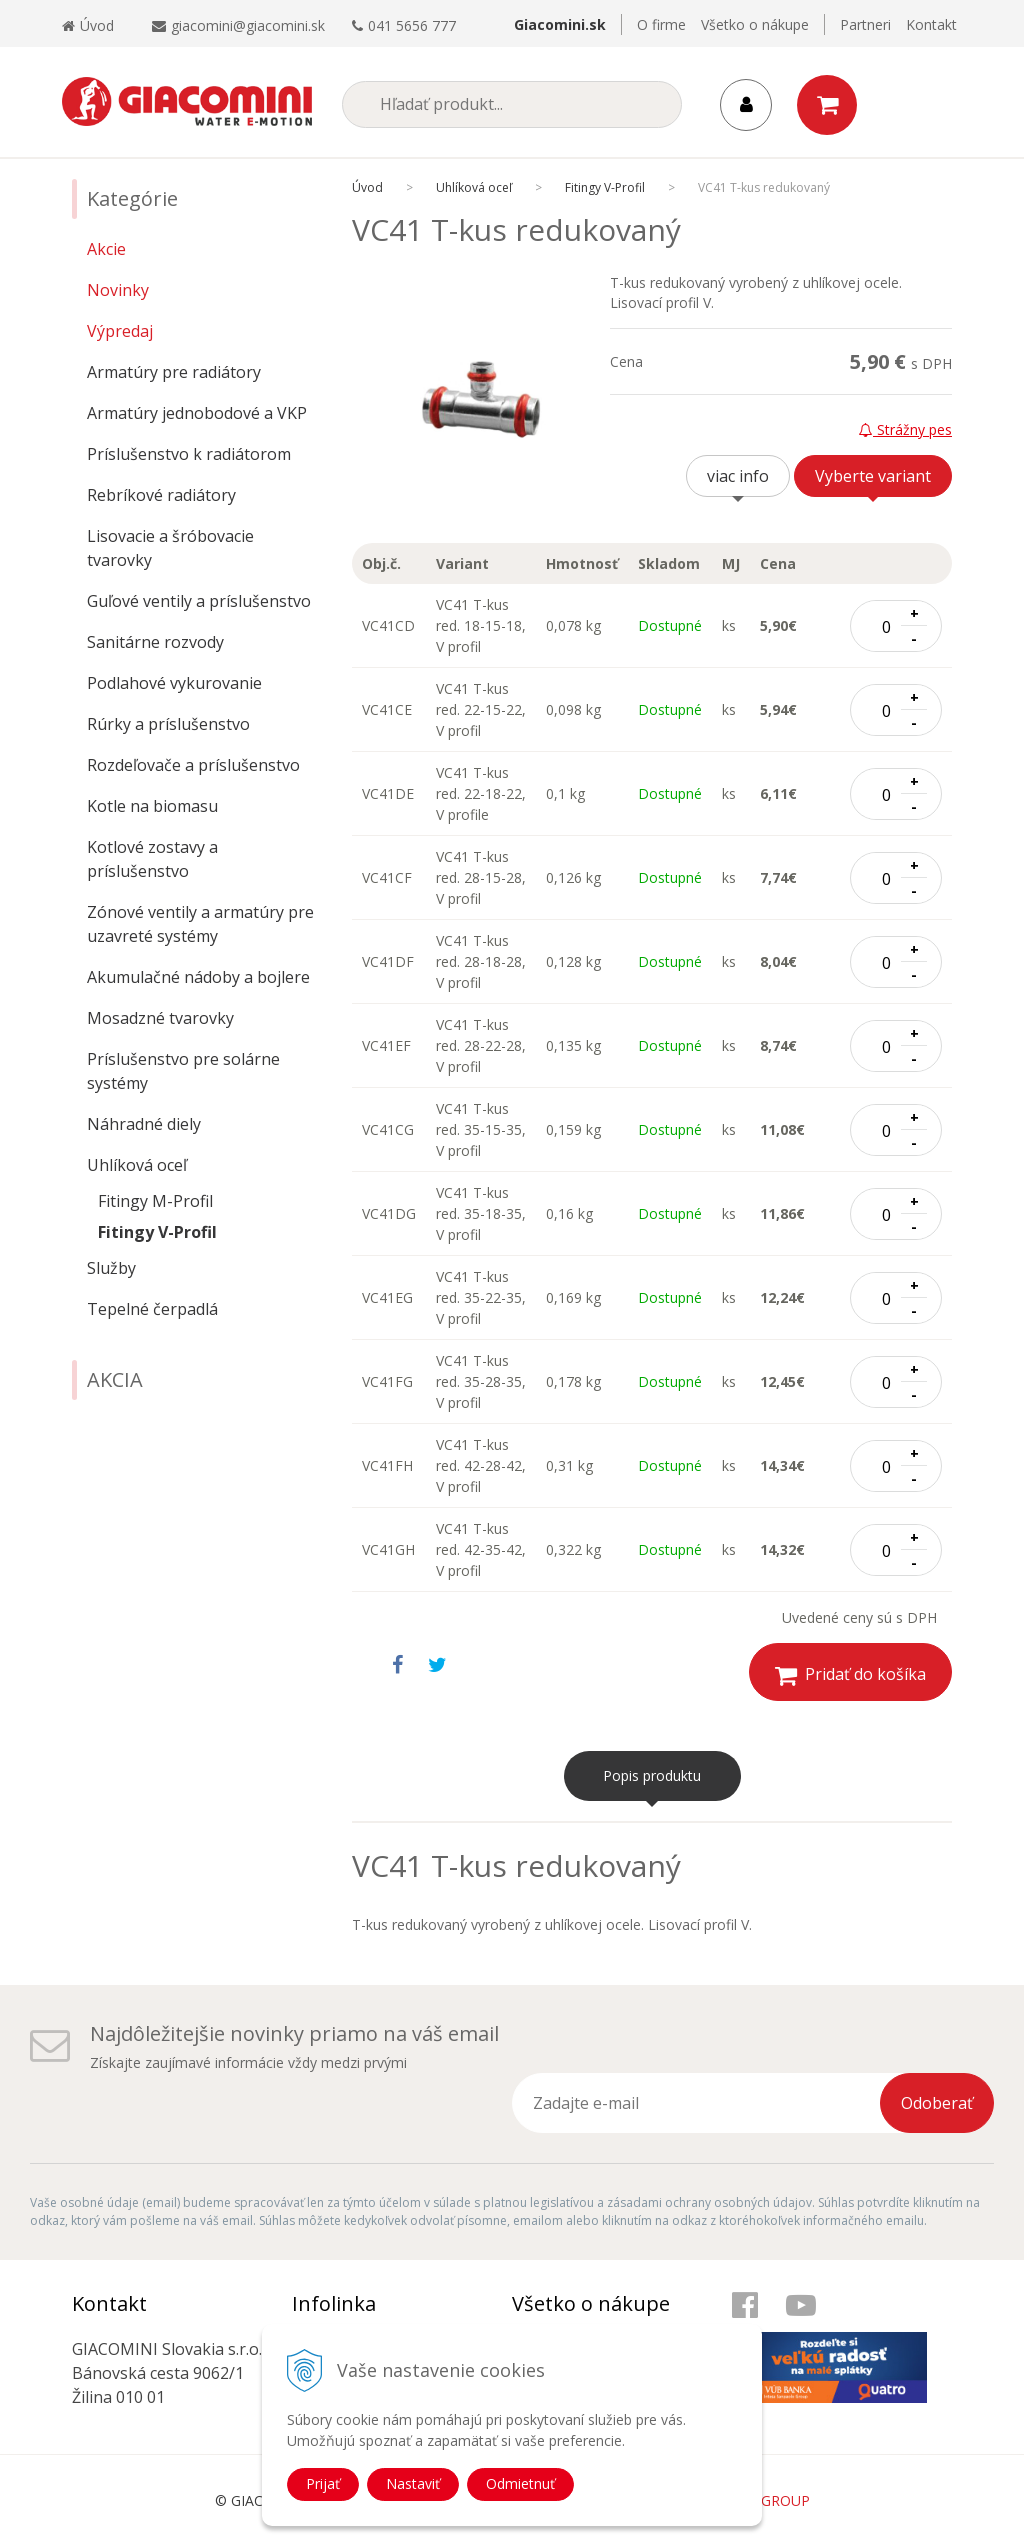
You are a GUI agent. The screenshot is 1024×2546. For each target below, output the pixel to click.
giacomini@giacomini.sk (248, 25)
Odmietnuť (520, 2483)
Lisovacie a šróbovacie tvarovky (170, 548)
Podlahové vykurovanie (174, 683)
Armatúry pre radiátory (174, 372)
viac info (738, 476)
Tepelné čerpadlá (152, 1309)
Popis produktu (652, 1775)
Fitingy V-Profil (157, 1232)
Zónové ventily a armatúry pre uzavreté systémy (200, 924)
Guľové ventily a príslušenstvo (199, 601)
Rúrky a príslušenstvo (168, 724)
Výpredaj (120, 331)
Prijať (323, 2483)
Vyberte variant (873, 476)
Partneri (865, 24)
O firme (661, 24)
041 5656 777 (412, 25)
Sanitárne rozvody (155, 642)
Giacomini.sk (560, 24)
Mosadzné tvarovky (160, 1018)
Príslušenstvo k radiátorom (189, 454)
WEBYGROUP (766, 2500)
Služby (111, 1268)
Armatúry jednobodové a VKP (197, 413)
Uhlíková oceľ (137, 1165)
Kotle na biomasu (152, 806)
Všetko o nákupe (755, 24)
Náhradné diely (144, 1124)
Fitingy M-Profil (155, 1201)
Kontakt (931, 24)
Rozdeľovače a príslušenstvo (193, 765)
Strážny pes (905, 429)
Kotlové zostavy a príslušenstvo (152, 859)
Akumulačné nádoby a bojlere (198, 977)
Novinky (118, 290)
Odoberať (937, 2103)
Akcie (106, 249)
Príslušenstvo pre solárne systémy (183, 1071)
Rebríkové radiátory (161, 495)
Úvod (88, 25)
